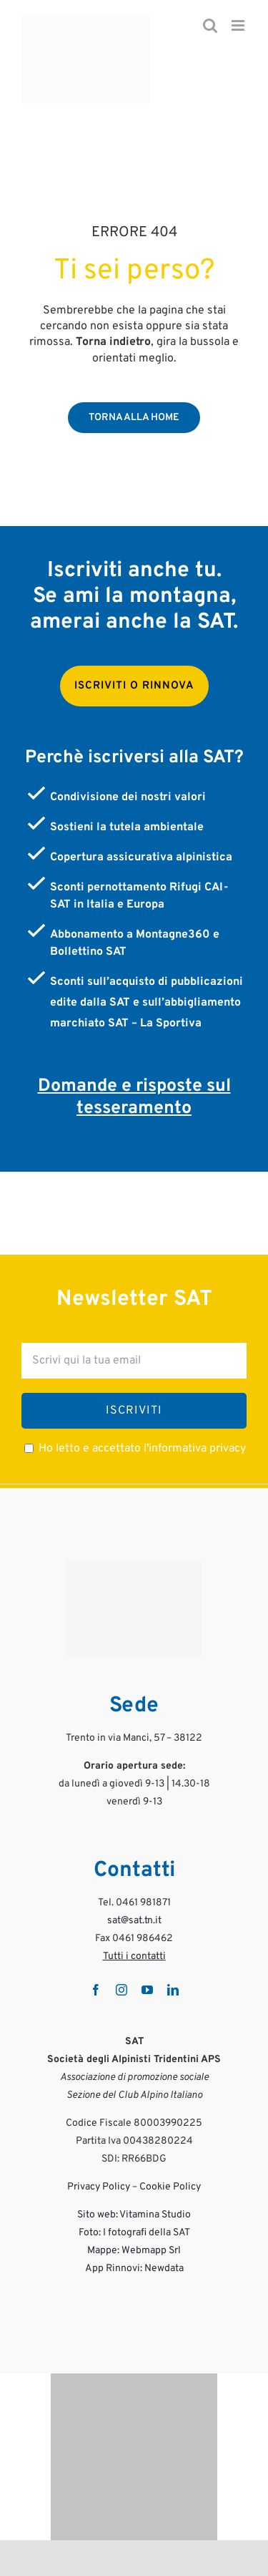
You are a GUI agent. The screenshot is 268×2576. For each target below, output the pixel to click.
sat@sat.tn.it (134, 1921)
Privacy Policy (98, 2187)
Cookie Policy (170, 2187)
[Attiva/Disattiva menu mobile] (239, 25)
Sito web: (97, 2215)
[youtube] (147, 1990)
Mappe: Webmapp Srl (134, 2251)
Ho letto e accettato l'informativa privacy (142, 1449)
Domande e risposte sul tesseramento (134, 1097)
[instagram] (121, 1990)
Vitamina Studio (155, 2215)
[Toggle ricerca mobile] (210, 25)
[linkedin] (173, 1990)
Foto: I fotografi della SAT (134, 2233)
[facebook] (95, 1990)
